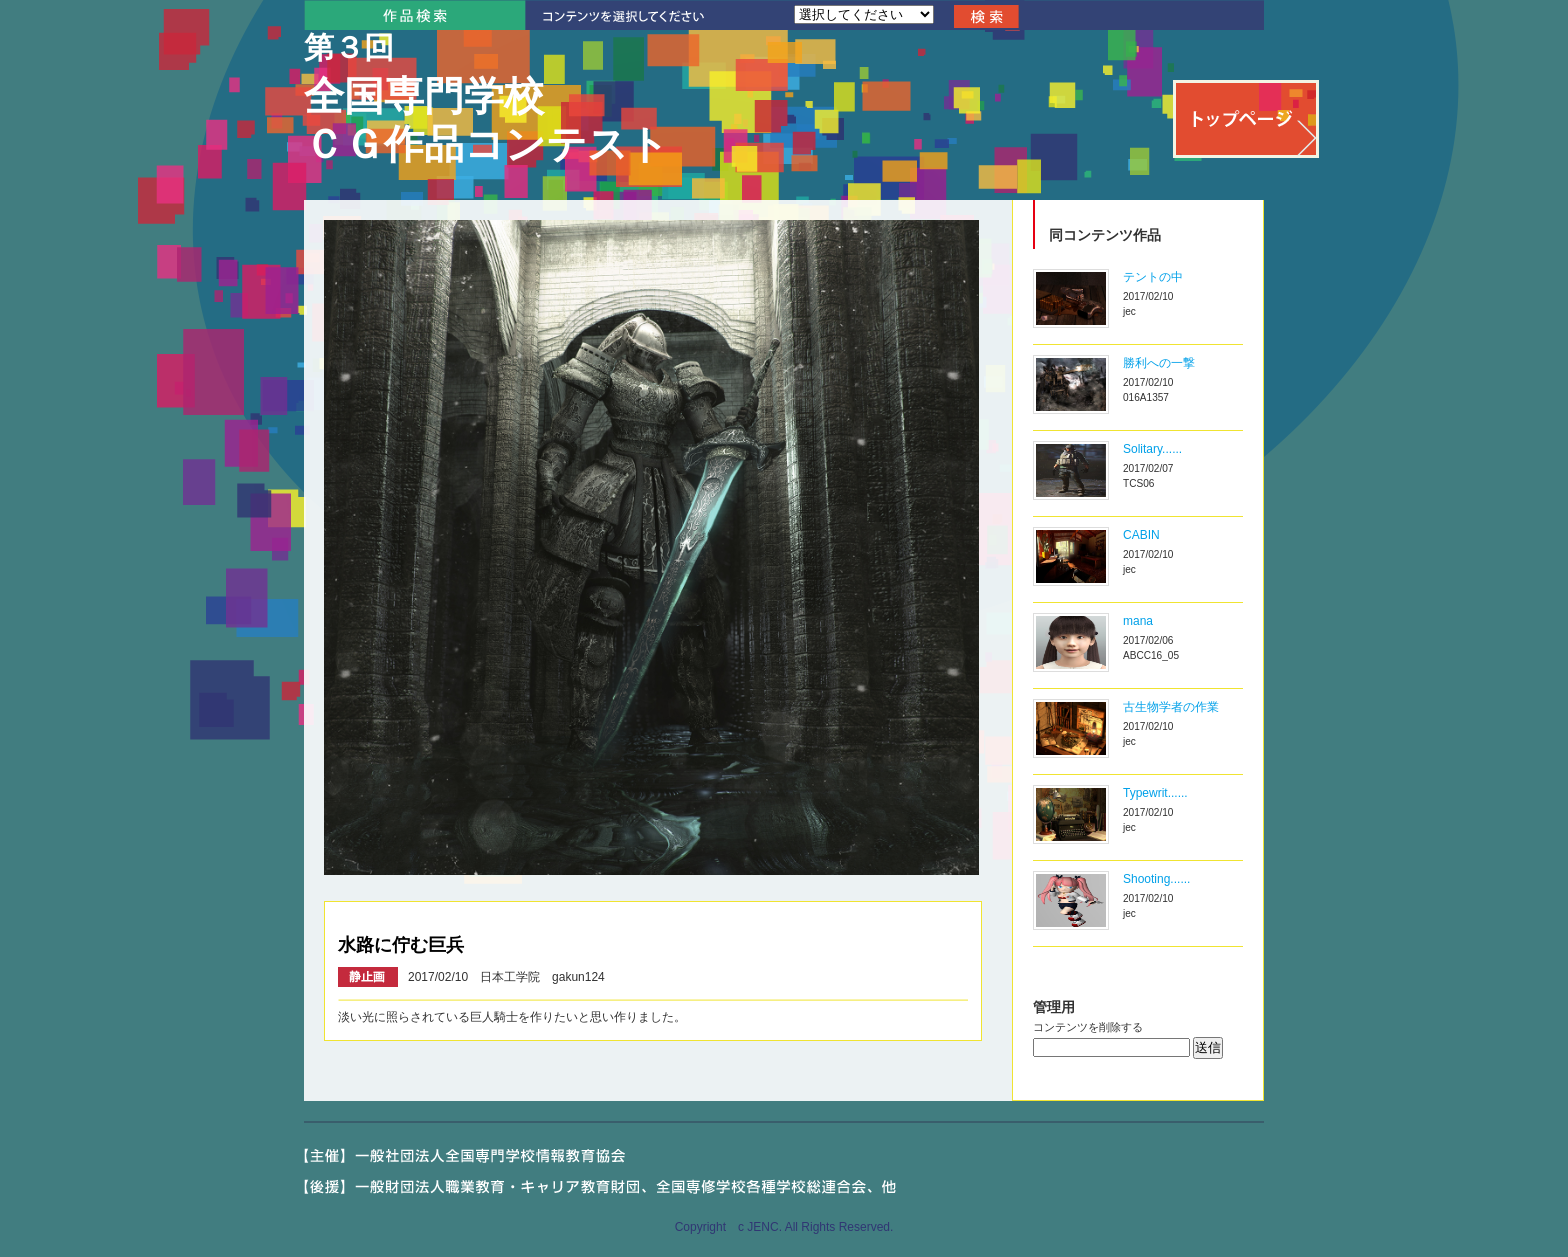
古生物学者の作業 (1171, 707)
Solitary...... (1152, 449)
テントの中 (1153, 277)
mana (1138, 621)
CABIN (1141, 535)
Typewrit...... (1155, 793)
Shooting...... (1156, 879)
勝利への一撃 (1159, 363)
